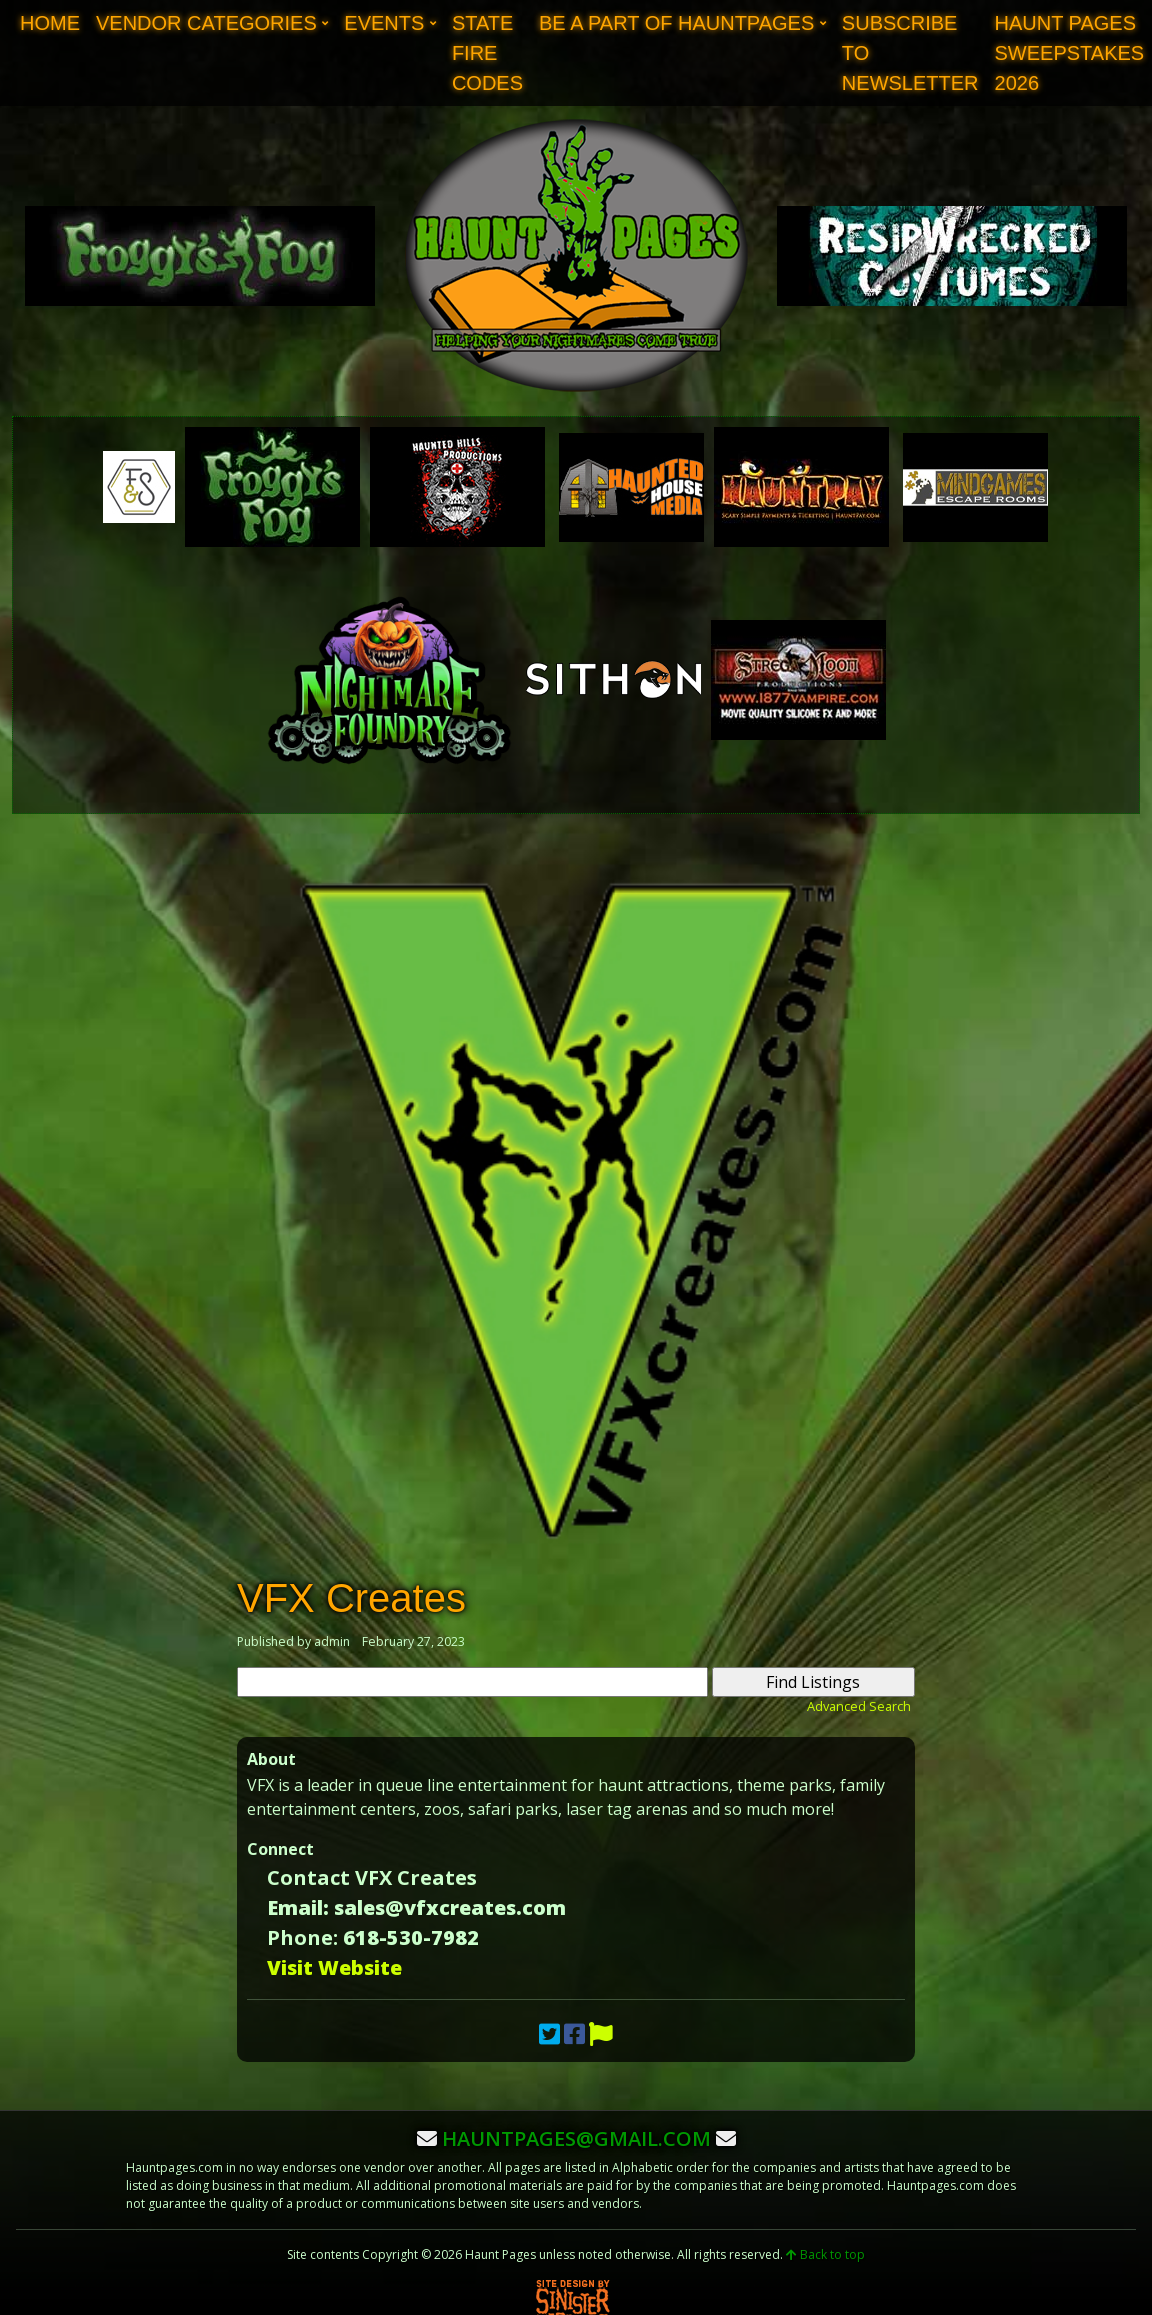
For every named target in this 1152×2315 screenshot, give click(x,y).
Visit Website (334, 1967)
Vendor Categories (206, 23)
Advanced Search (859, 1706)
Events (384, 23)
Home (50, 23)
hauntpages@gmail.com (576, 2138)
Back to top (825, 2254)
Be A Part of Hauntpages (676, 23)
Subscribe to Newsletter (910, 53)
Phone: (302, 1937)
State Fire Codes (487, 53)
